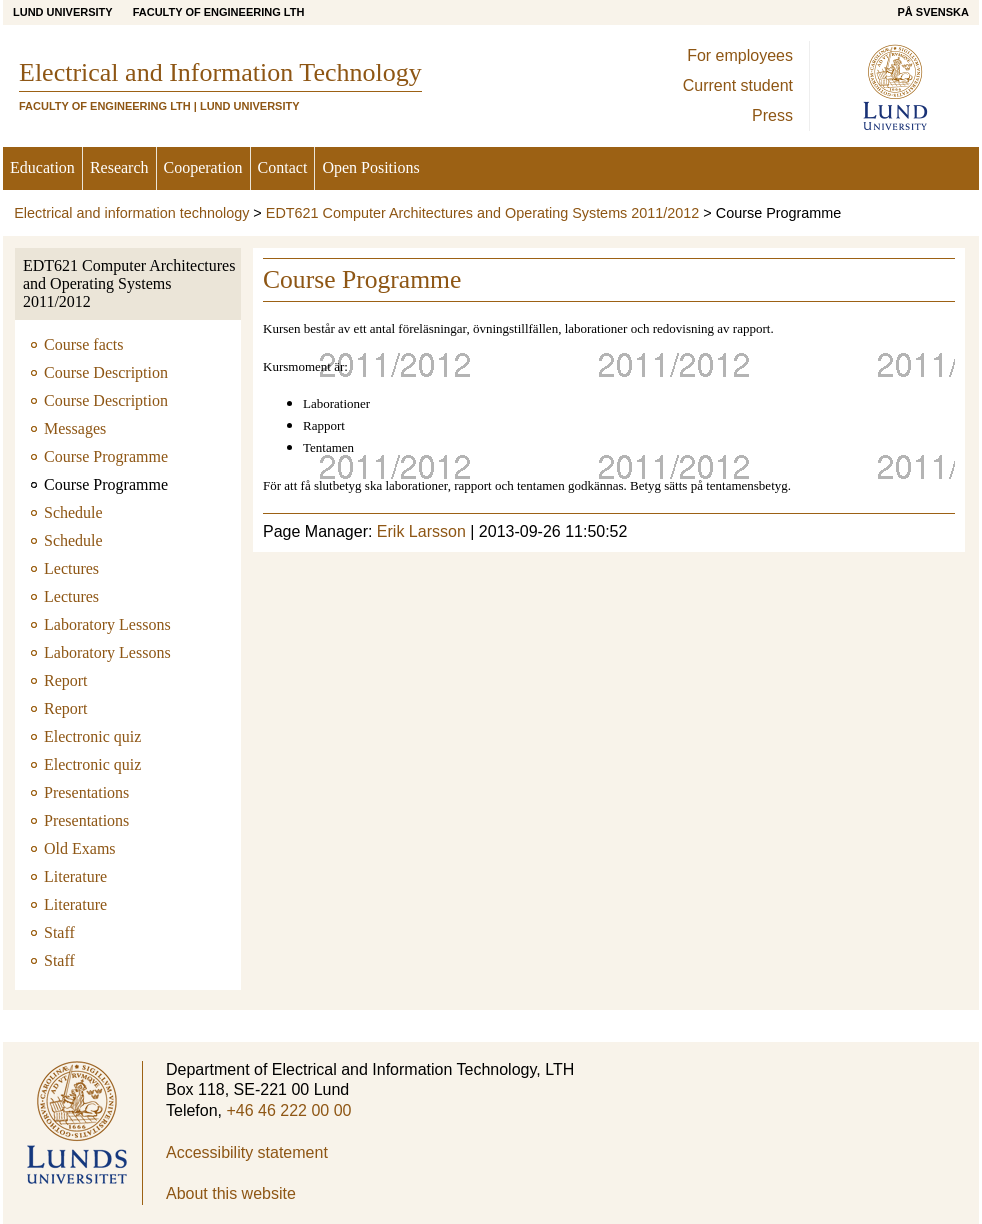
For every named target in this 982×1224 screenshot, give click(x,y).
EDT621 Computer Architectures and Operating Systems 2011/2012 (483, 213)
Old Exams (80, 848)
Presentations (86, 792)
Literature (75, 876)
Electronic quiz (92, 736)
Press (772, 115)
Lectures (71, 568)
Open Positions (370, 167)
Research (119, 167)
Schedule (73, 512)
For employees (740, 55)
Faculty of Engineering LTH (219, 12)
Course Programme (106, 456)
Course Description (106, 372)
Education (42, 167)
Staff (59, 932)
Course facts (84, 344)
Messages (75, 428)
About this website (231, 1193)
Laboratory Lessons (107, 624)
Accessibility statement (247, 1152)
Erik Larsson (421, 531)
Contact (283, 167)
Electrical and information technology (131, 213)
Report (66, 680)
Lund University (63, 12)
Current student (738, 85)
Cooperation (203, 167)
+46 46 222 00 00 (288, 1110)
